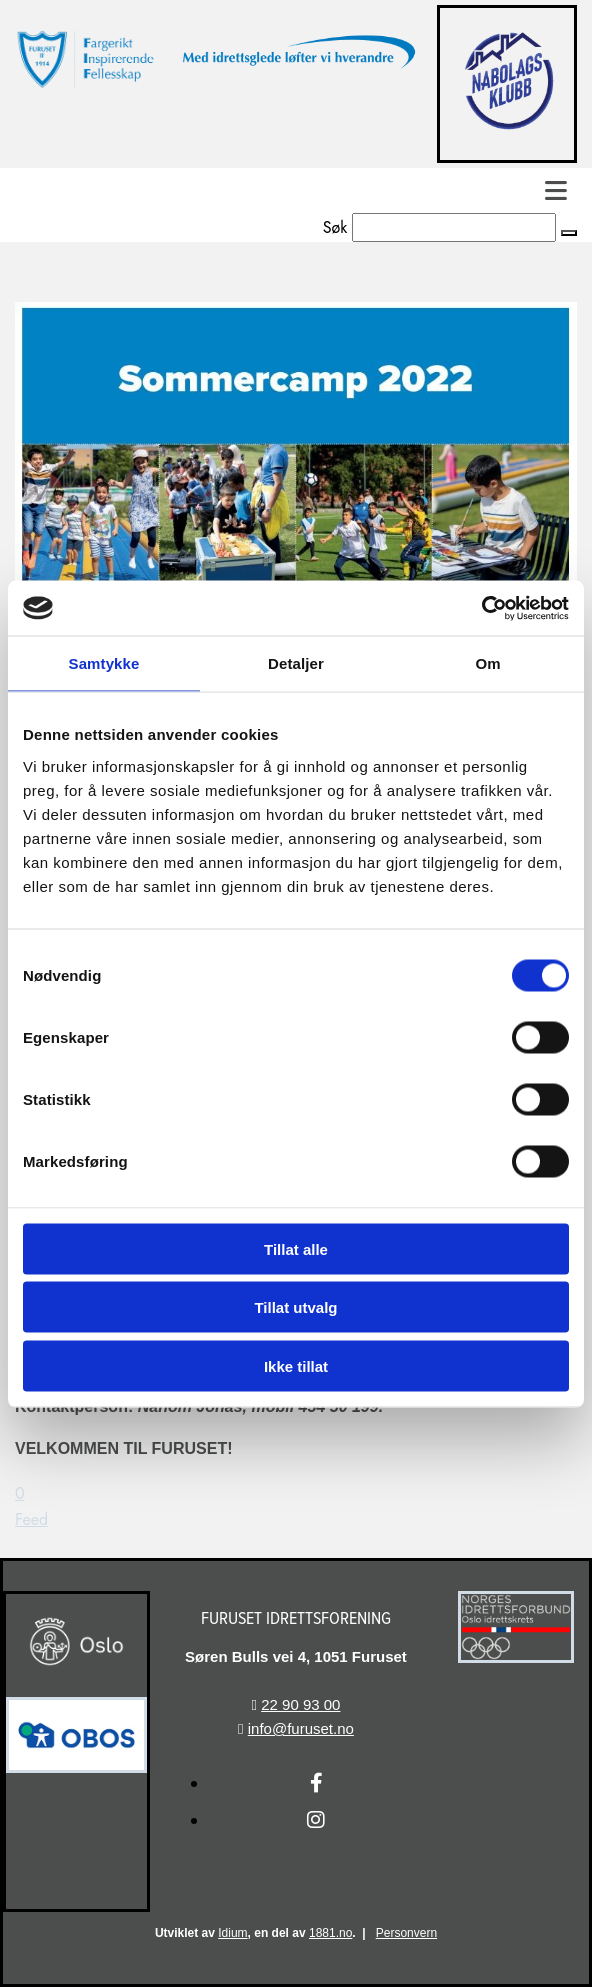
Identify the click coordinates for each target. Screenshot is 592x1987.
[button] (569, 233)
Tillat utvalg (295, 1307)
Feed (31, 1519)
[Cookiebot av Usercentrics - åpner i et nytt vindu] (481, 608)
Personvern (406, 1933)
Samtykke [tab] (104, 663)
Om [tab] (487, 663)
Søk (335, 227)
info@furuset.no (301, 1728)
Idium (232, 1933)
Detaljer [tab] (296, 663)
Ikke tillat (296, 1365)
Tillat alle (296, 1248)
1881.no (330, 1933)
